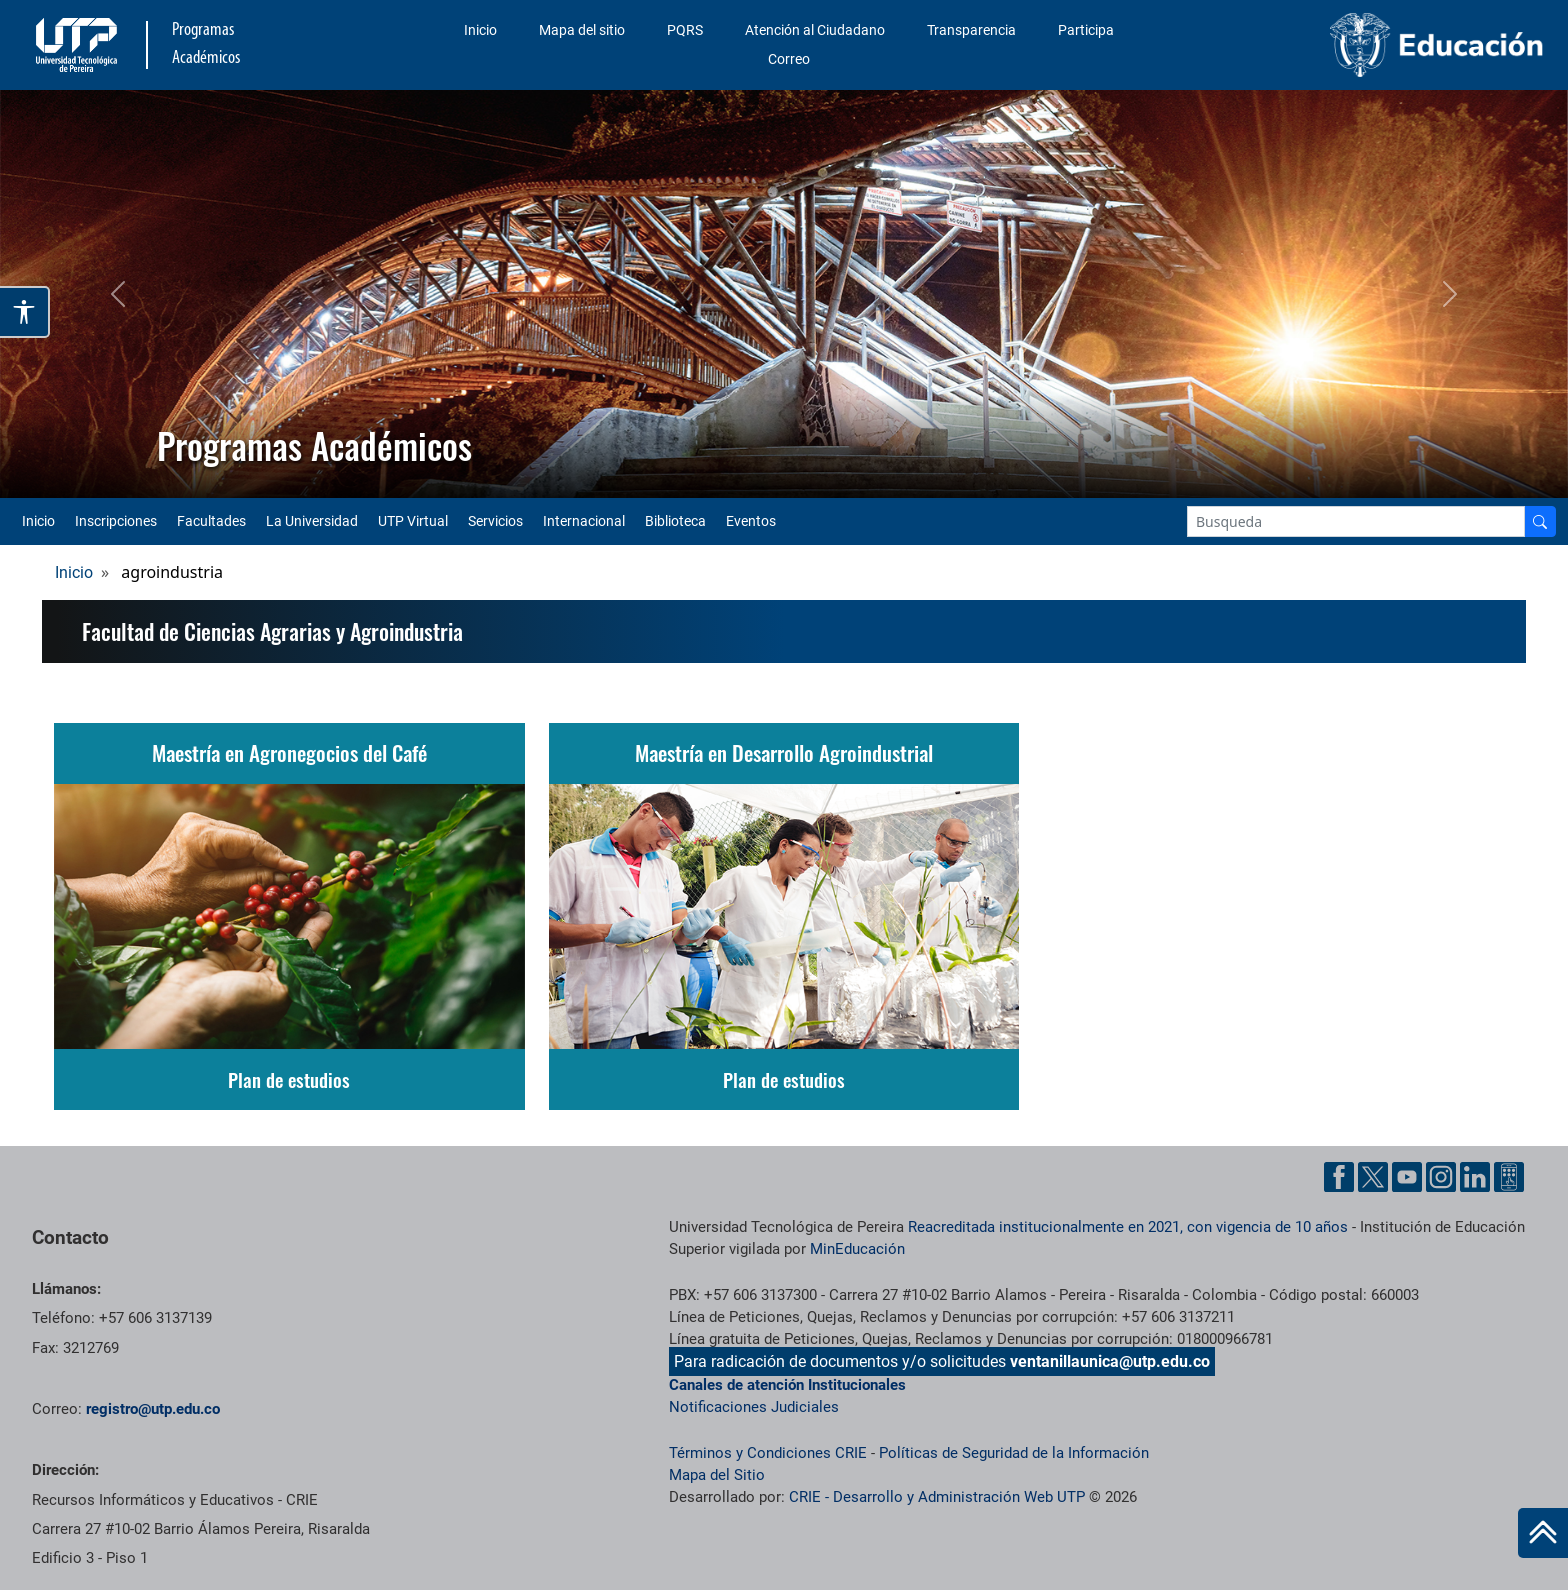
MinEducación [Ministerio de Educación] (857, 1249)
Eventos (751, 521)
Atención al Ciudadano (815, 30)
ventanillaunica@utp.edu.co (1110, 1361)
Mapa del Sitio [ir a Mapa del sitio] (717, 1475)
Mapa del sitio (582, 30)
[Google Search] (1356, 521)
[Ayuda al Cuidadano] (1509, 1177)
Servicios (495, 521)
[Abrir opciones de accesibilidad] (25, 312)
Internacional (584, 521)
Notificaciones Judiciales (754, 1407)
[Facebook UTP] (1339, 1177)
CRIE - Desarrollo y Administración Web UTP (937, 1497)
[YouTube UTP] (1407, 1177)
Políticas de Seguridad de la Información (1014, 1453)
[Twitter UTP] (1373, 1177)
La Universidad (312, 521)
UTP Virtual (413, 521)
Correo (789, 59)
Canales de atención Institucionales (787, 1385)
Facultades (211, 521)
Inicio (480, 30)
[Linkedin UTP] (1475, 1177)
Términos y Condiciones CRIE (768, 1453)
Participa (1086, 30)
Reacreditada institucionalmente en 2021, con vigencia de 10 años (1128, 1227)
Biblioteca (675, 521)
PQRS (685, 30)
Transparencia (971, 30)
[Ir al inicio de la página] (1543, 1533)
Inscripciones (116, 521)
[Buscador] (1540, 521)
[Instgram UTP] (1441, 1177)
